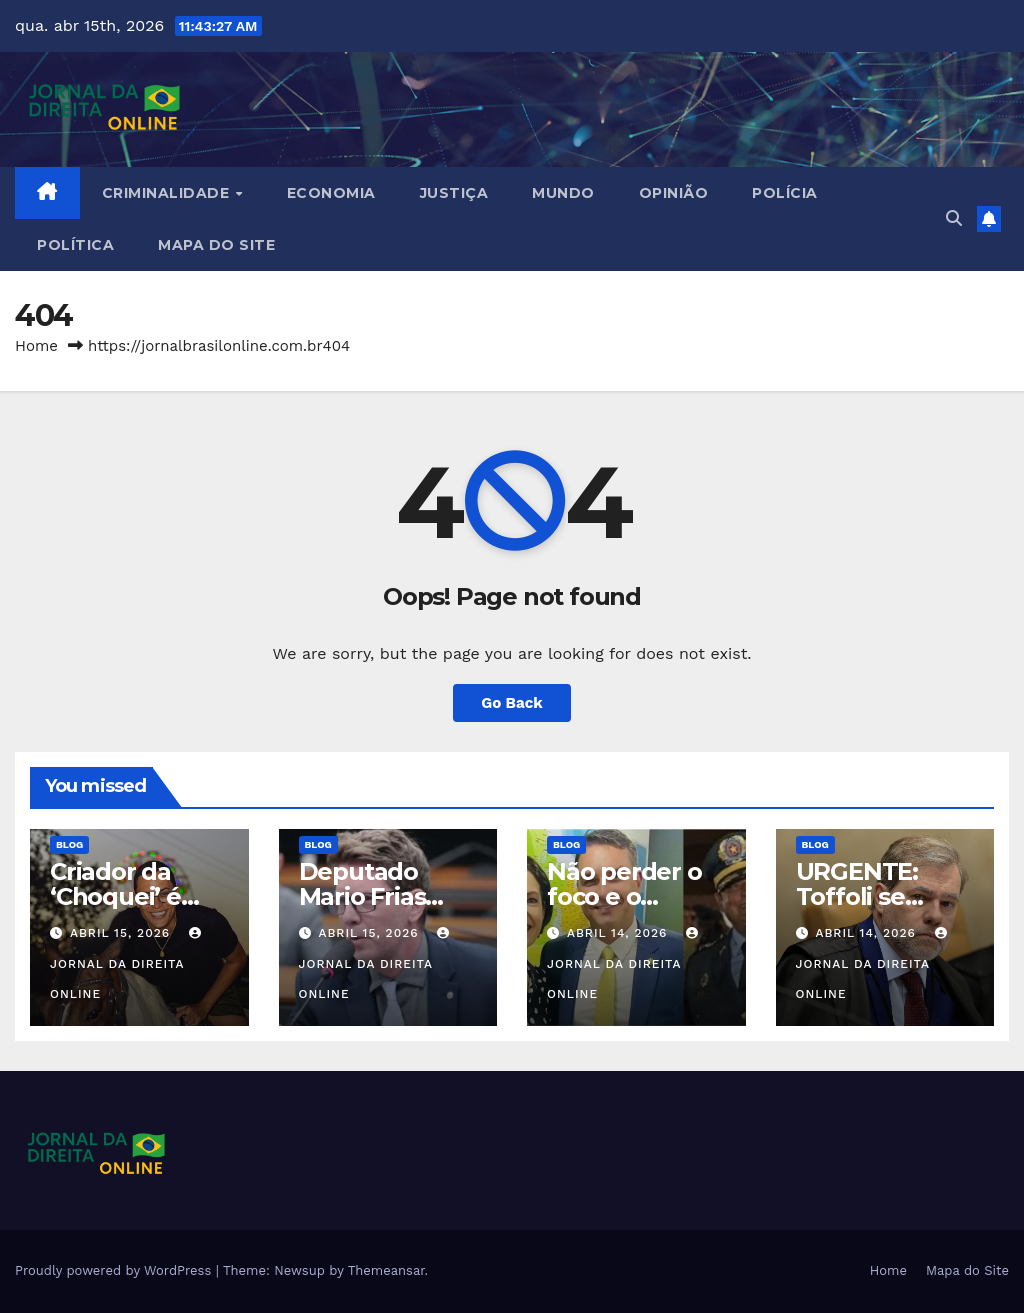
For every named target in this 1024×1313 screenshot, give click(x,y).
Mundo (563, 193)
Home (36, 346)
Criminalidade (168, 193)
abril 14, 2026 (619, 933)
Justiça (454, 193)
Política (75, 245)
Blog (69, 844)
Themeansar (386, 1270)
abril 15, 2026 (122, 933)
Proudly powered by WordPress (115, 1270)
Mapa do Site (216, 245)
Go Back (512, 703)
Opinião (674, 193)
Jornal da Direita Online (128, 964)
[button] (954, 218)
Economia (331, 193)
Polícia (785, 193)
